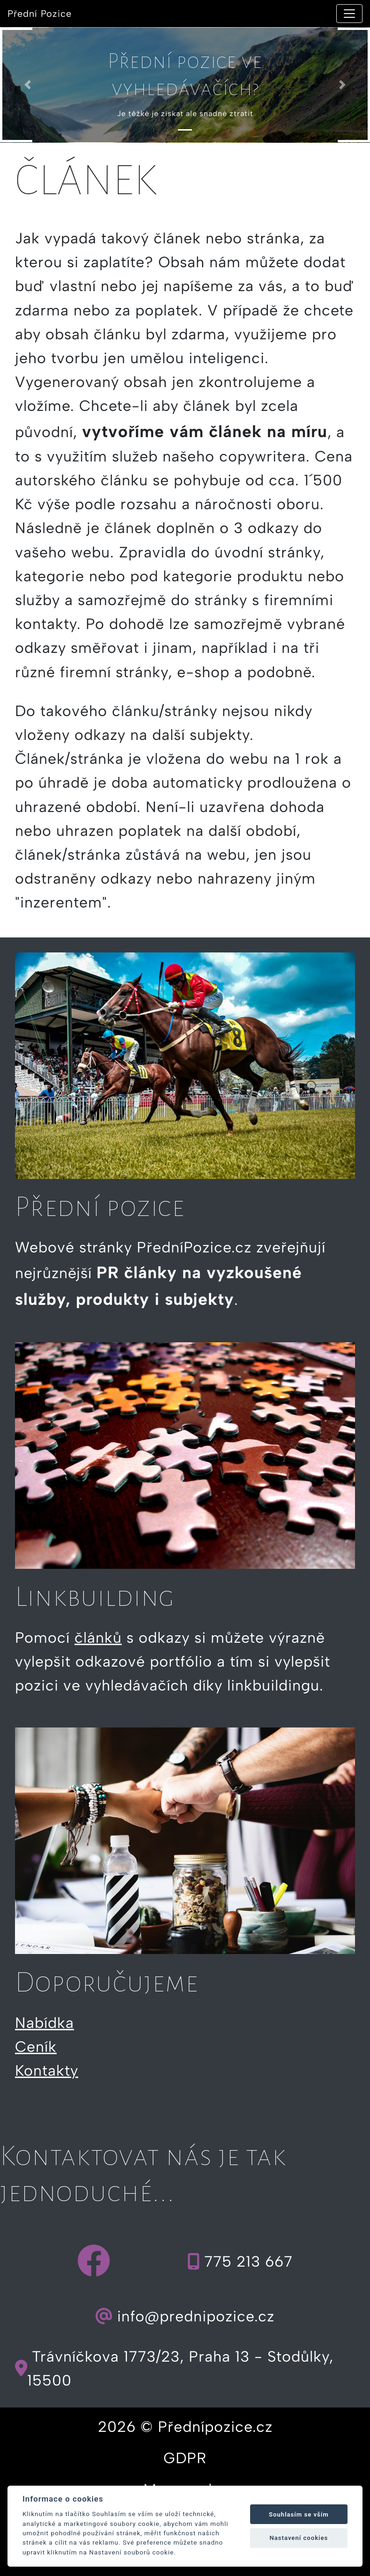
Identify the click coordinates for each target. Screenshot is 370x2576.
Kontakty (46, 2070)
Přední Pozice (39, 13)
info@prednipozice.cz (185, 2316)
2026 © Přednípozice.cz (185, 2427)
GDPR (185, 2458)
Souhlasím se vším (299, 2514)
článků (98, 1638)
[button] (28, 85)
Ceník (36, 2047)
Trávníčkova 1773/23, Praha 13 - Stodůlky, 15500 (174, 2368)
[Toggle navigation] (349, 13)
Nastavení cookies (298, 2537)
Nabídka (44, 2023)
